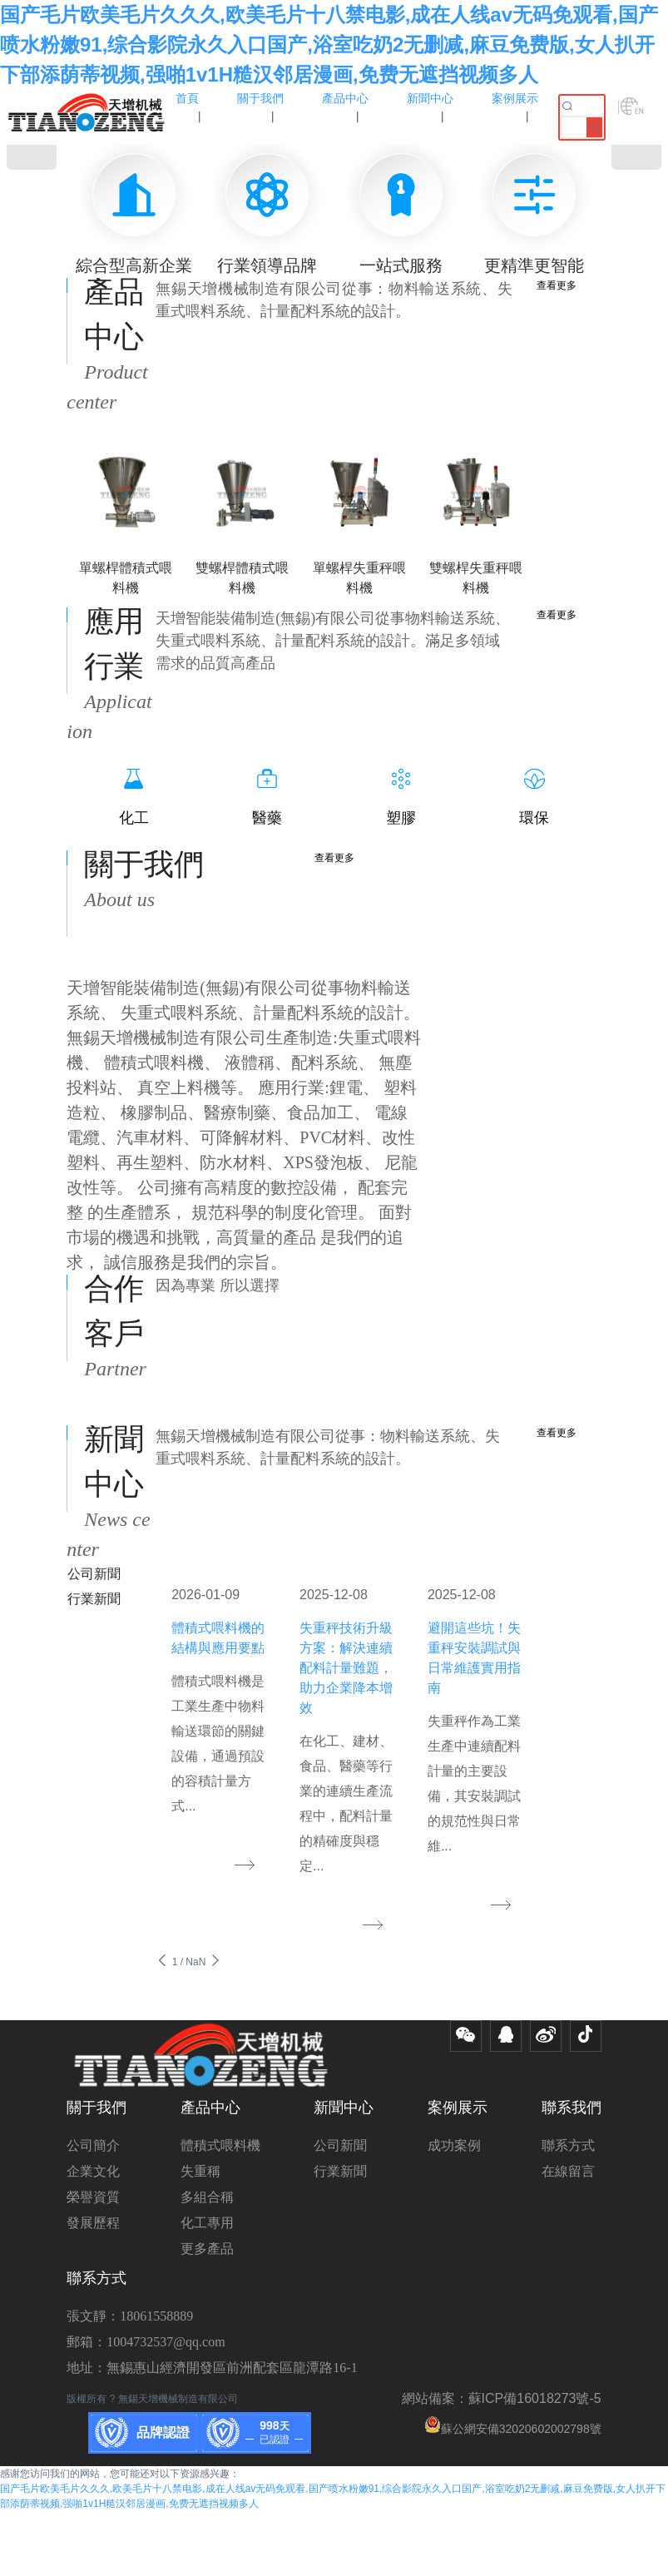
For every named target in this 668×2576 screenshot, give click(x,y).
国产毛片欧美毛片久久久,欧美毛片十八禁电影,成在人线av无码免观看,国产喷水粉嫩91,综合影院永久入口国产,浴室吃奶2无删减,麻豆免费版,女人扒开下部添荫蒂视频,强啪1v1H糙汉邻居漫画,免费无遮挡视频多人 (329, 44)
